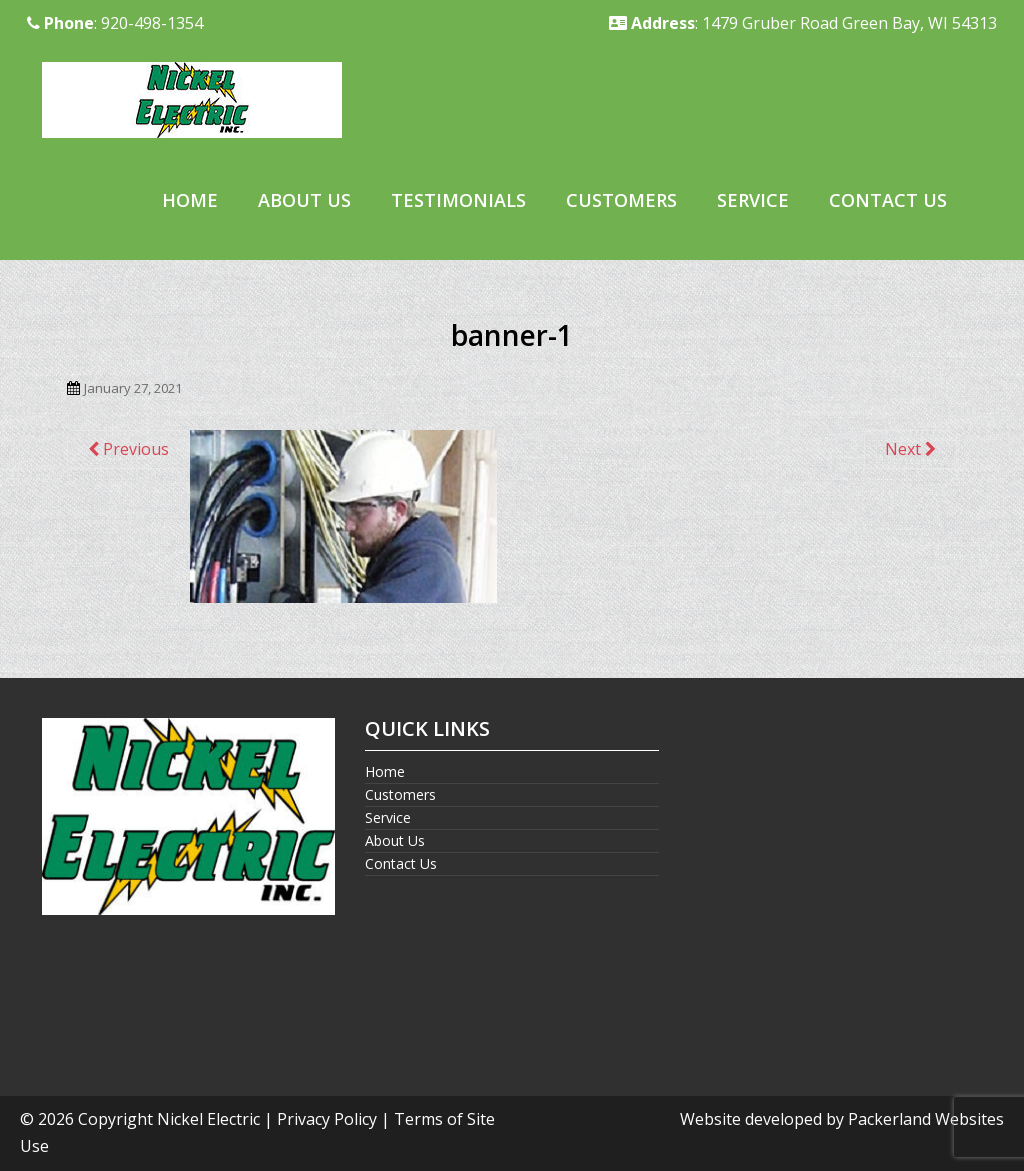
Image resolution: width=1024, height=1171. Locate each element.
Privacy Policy (327, 1119)
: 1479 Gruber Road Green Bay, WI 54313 (803, 23)
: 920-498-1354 (115, 23)
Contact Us (888, 200)
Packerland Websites (926, 1119)
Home (190, 200)
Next (910, 449)
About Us (304, 200)
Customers (621, 200)
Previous (128, 449)
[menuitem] (190, 201)
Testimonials (458, 200)
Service (753, 200)
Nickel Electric (208, 1119)
